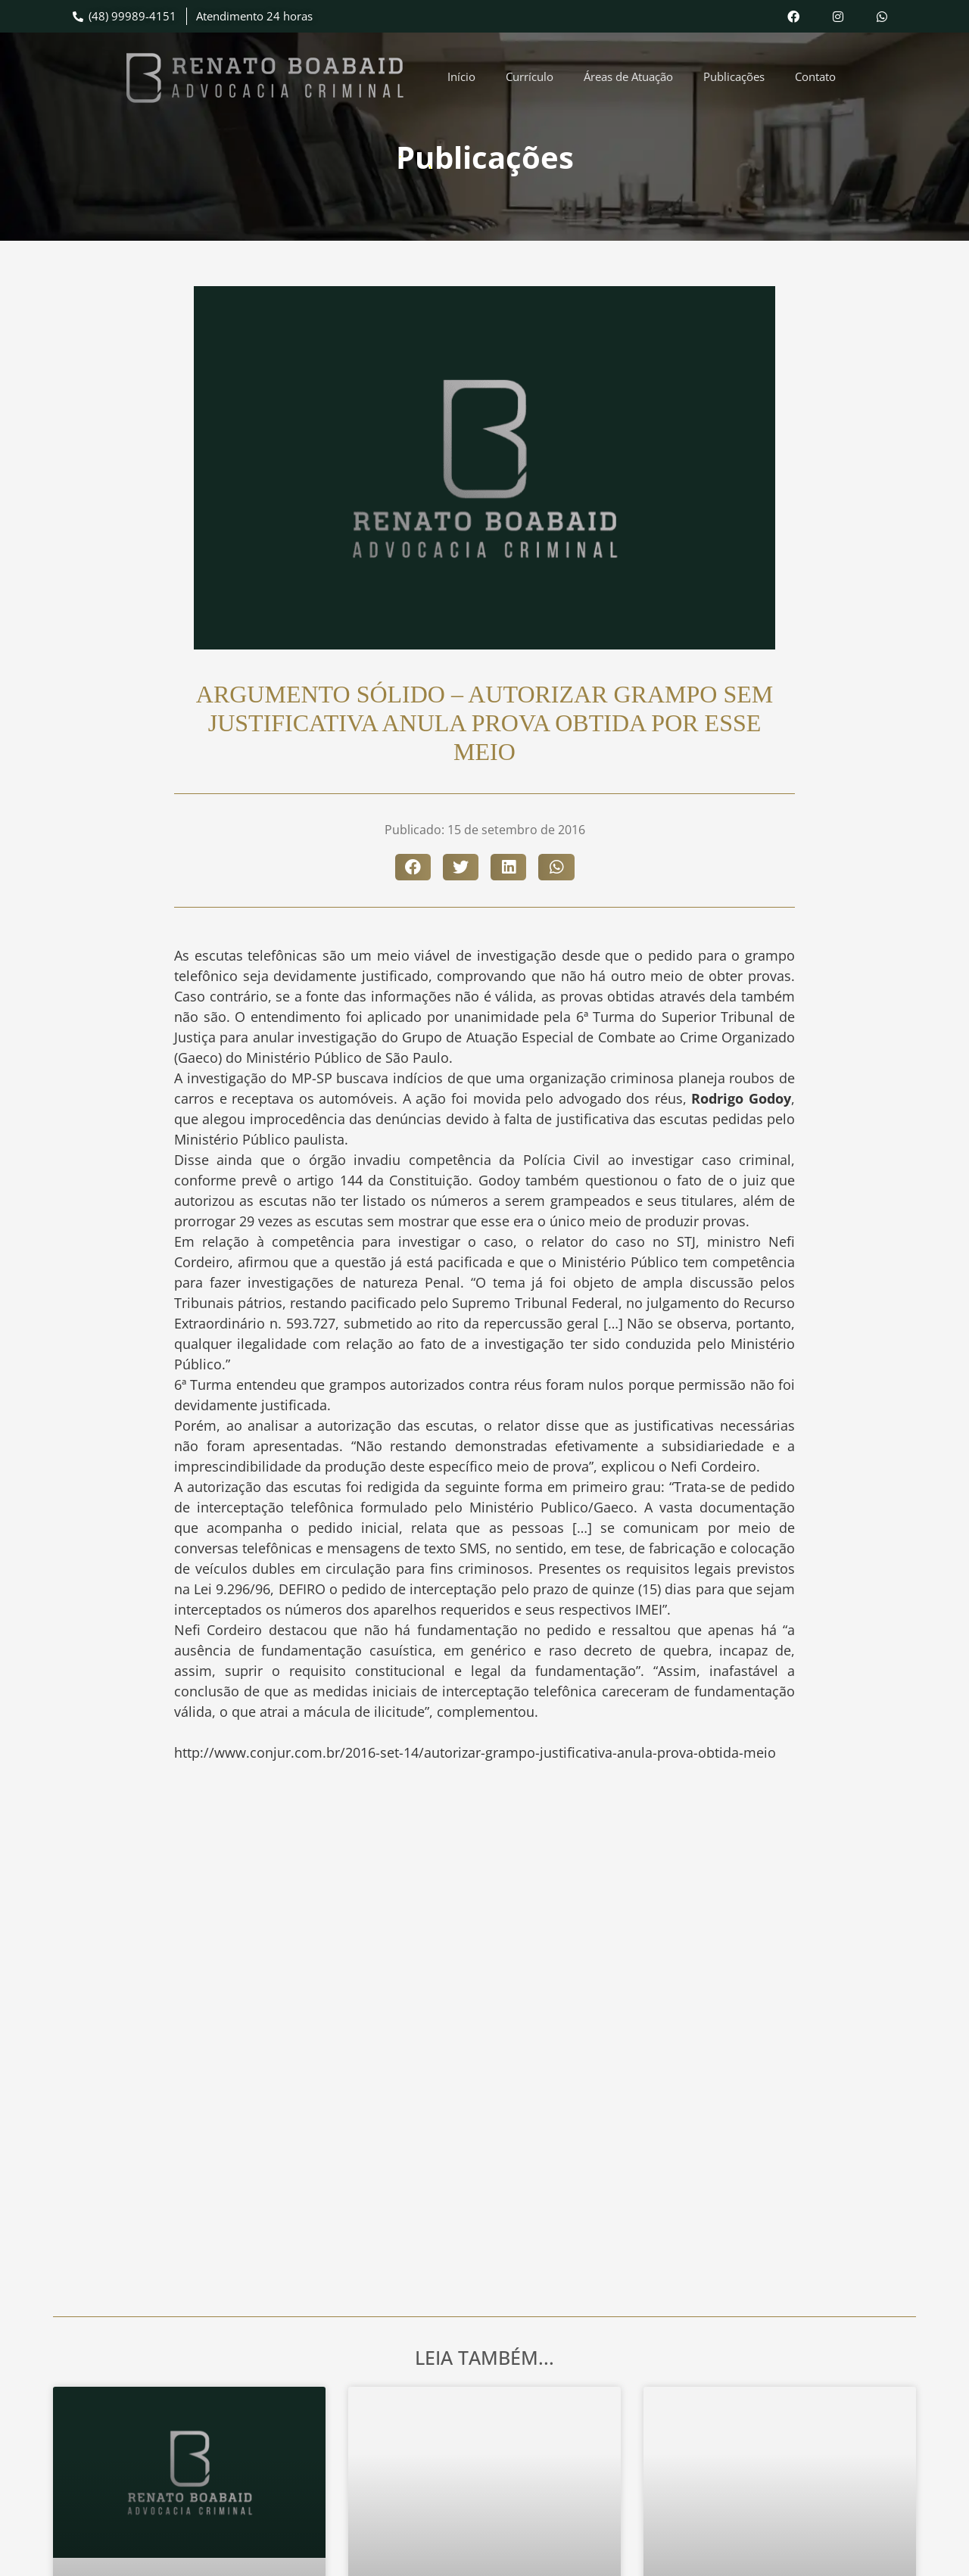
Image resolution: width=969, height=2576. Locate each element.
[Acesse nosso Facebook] (796, 16)
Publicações (734, 76)
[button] (413, 867)
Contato (815, 76)
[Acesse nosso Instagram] (840, 16)
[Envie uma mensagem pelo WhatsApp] (884, 16)
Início (461, 76)
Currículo (529, 76)
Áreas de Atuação (628, 76)
